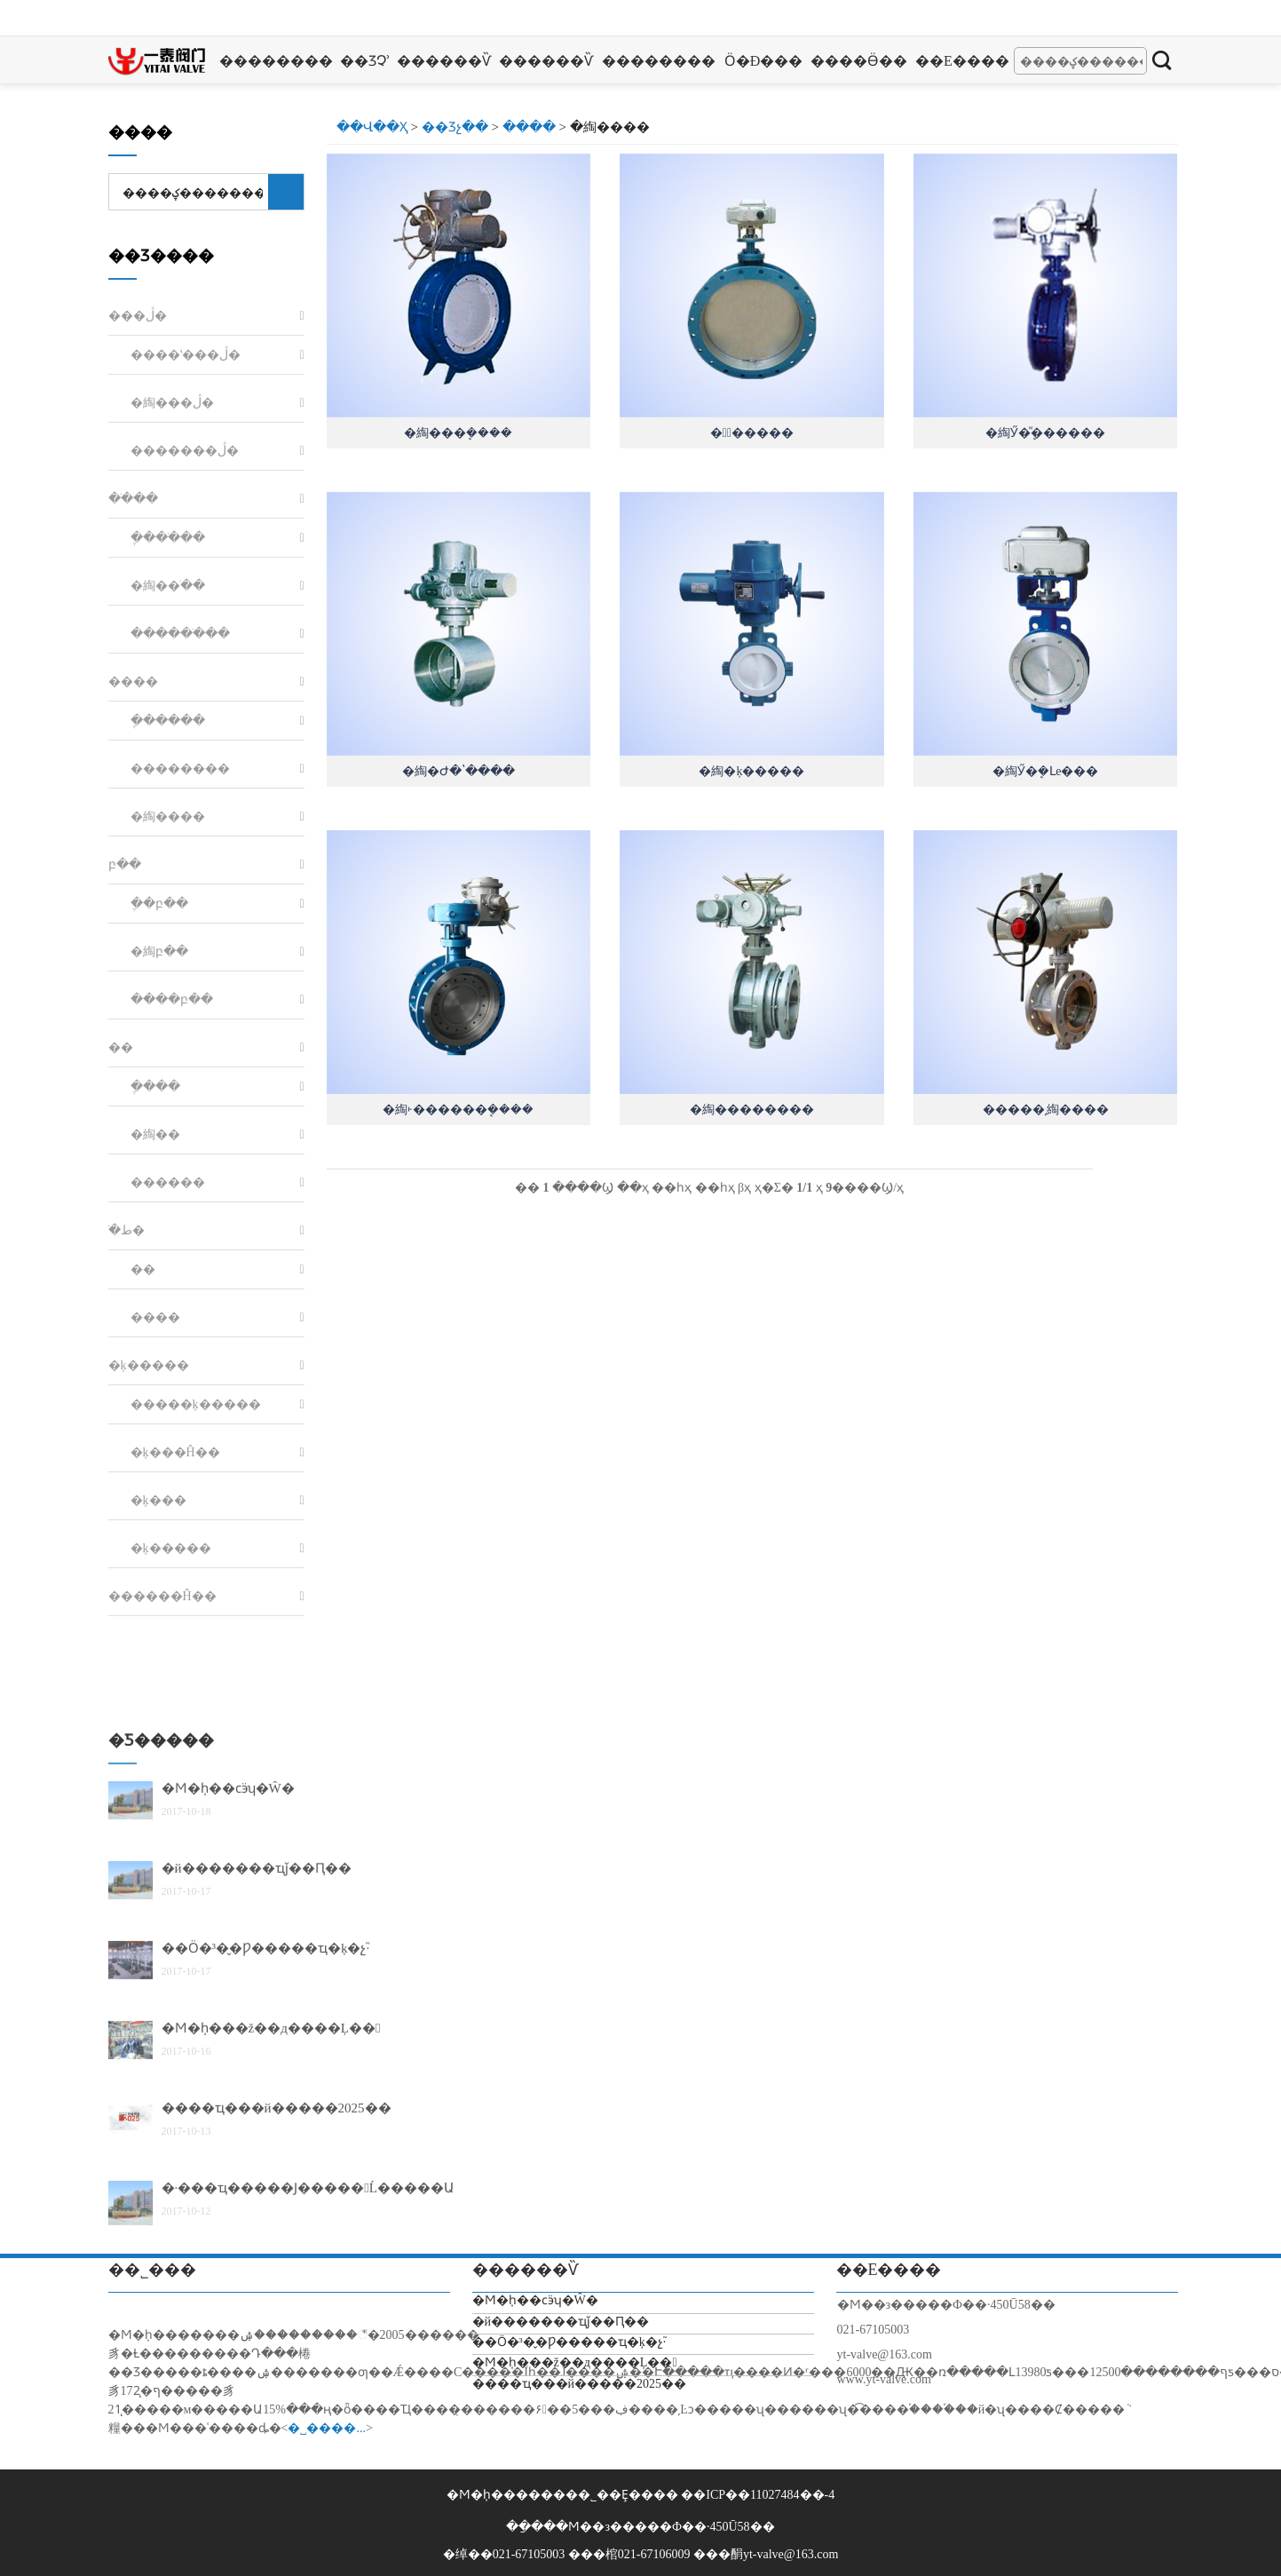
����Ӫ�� (859, 60)
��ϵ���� (962, 60)
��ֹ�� (133, 735)
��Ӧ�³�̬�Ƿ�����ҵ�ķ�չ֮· (569, 2342)
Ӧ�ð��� (763, 60)
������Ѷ (444, 60)
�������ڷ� (184, 687)
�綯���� (167, 1053)
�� (120, 1284)
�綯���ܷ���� (458, 433)
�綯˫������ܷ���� (458, 1109)
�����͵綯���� (1046, 1109)
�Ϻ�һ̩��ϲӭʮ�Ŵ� (228, 2136)
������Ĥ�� (162, 1833)
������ (167, 1419)
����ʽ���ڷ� (185, 591)
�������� (276, 60)
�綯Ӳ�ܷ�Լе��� (1045, 771)
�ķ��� (158, 1737)
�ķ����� (148, 1602)
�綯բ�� (159, 1188)
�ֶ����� (167, 957)
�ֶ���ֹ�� (167, 774)
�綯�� (155, 1371)
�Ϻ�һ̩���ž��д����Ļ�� (574, 2362)
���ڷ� (137, 552)
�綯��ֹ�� (167, 822)
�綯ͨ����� (752, 433)
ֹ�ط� (126, 1467)
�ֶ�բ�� (159, 1140)
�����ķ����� (195, 1641)
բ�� (124, 1101)
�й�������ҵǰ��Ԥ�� (257, 2216)
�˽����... (327, 2428)
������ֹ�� (180, 870)
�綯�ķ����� (751, 771)
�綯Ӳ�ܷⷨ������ (1045, 433)
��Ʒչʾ (365, 60)
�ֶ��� (155, 1323)
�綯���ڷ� (172, 639)
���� (529, 127)
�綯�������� (752, 1109)
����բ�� (171, 1236)
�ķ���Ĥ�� (175, 1689)
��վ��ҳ (371, 127)
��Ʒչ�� (455, 127)
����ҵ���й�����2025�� (579, 2383)
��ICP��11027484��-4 (757, 2494)
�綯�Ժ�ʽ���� (458, 771)
